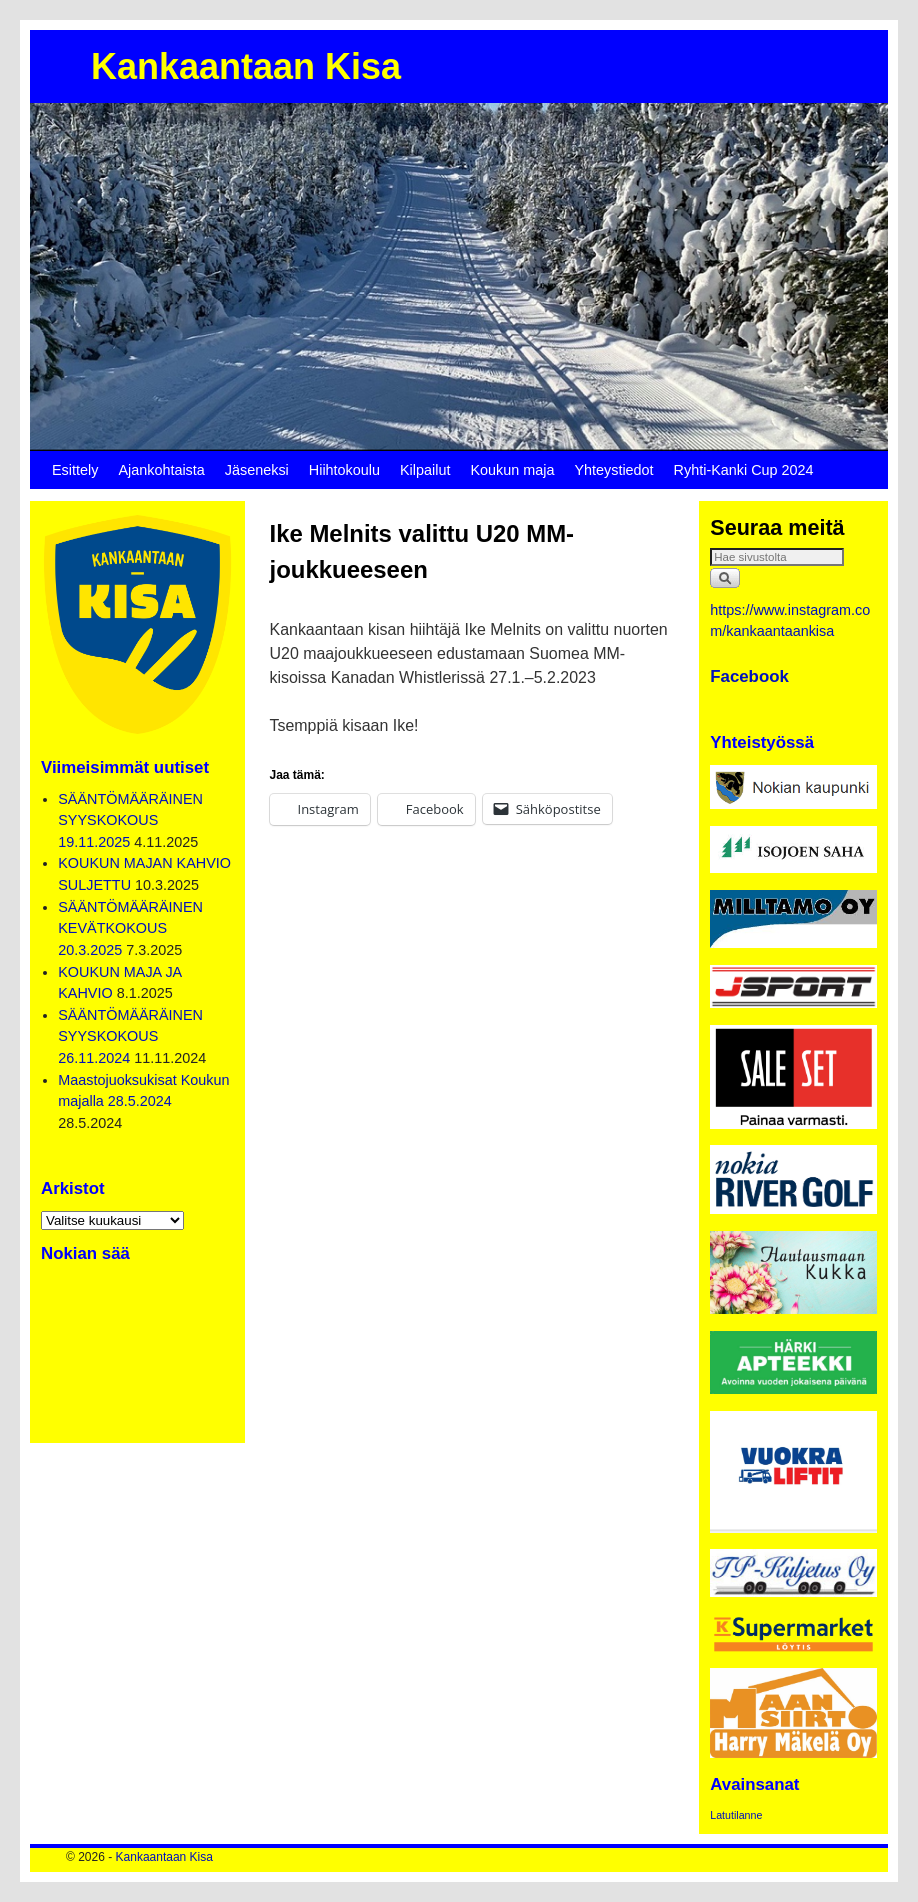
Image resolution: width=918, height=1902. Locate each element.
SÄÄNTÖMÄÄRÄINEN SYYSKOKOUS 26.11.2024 (130, 1036)
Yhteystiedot (613, 470)
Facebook (749, 676)
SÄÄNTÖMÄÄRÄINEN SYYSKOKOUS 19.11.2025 (130, 820)
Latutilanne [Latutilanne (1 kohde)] (736, 1815)
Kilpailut (425, 470)
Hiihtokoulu (344, 470)
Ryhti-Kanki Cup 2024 (744, 470)
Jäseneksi (257, 470)
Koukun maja (512, 470)
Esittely (75, 470)
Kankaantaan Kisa (246, 66)
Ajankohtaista (161, 470)
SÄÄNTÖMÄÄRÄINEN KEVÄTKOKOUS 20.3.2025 (130, 928)
